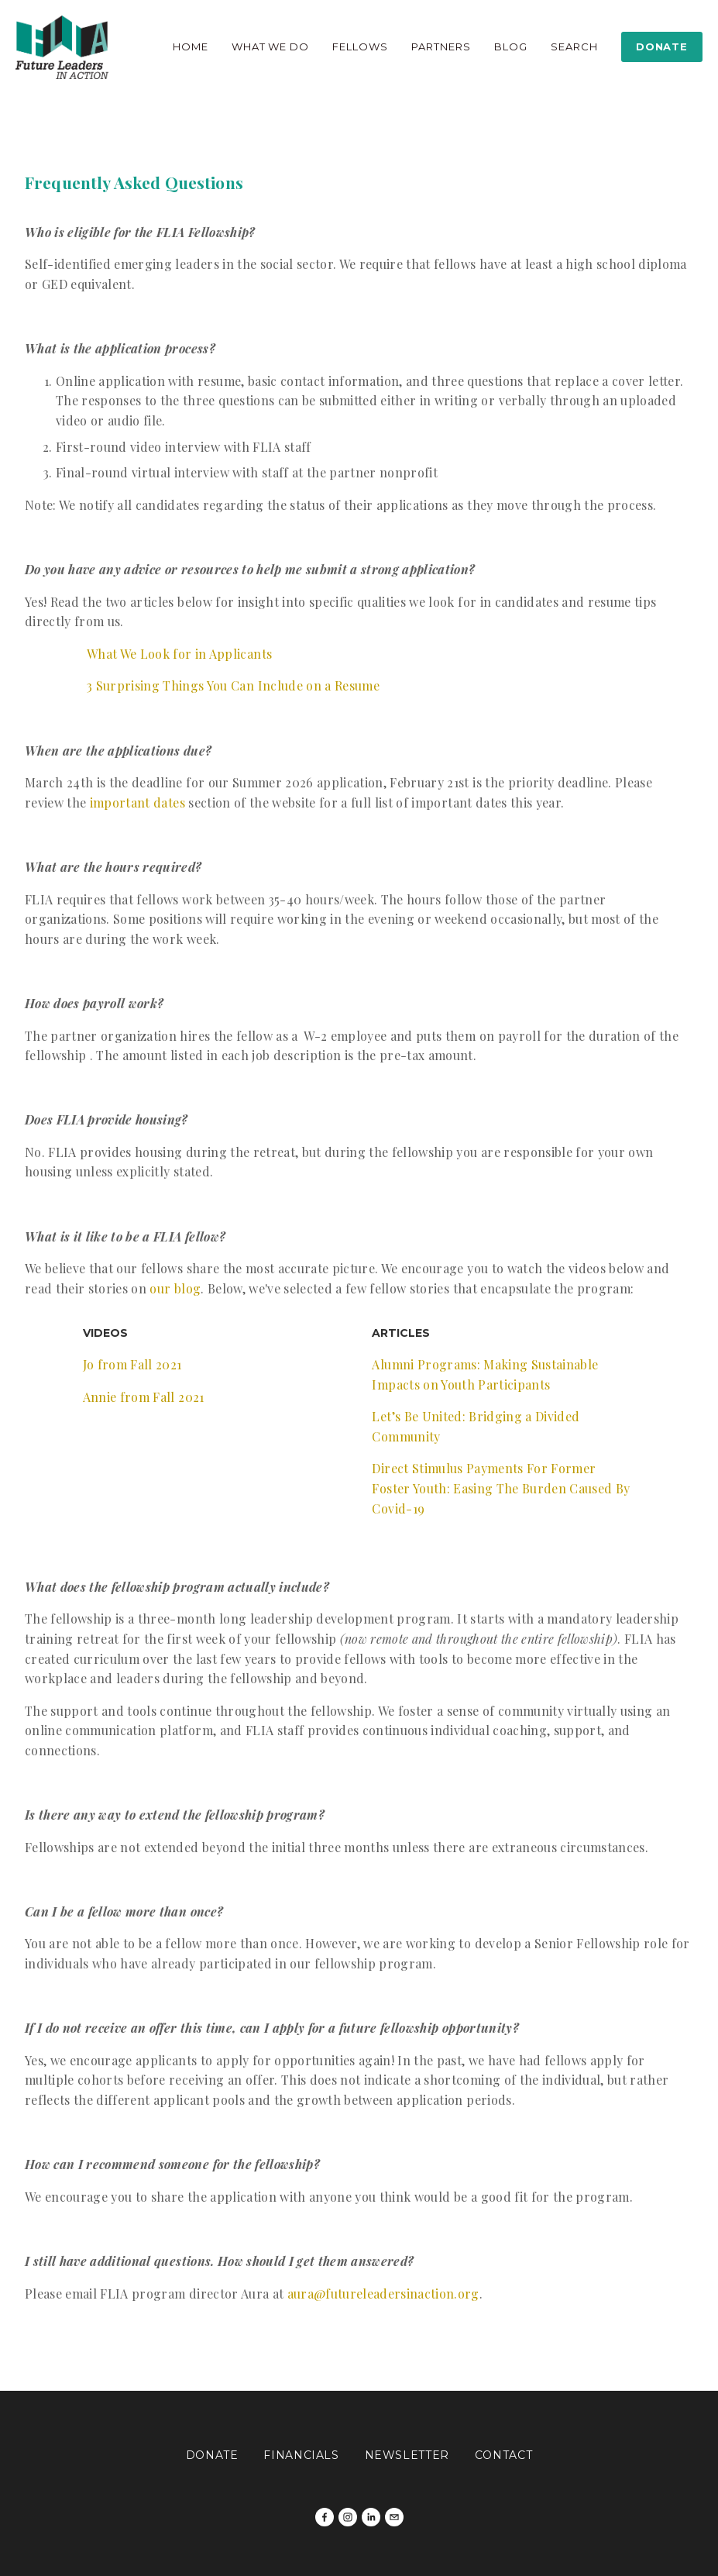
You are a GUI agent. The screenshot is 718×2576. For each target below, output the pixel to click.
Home (190, 46)
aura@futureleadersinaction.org (383, 2293)
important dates (137, 802)
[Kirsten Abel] (371, 2517)
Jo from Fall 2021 (132, 1364)
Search (574, 46)
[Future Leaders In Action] (347, 2517)
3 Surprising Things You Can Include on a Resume (233, 685)
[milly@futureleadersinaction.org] (394, 2517)
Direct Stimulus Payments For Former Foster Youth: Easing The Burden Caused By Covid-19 (502, 1488)
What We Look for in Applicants (179, 654)
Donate (661, 46)
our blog (175, 1288)
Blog (510, 46)
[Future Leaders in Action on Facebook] (324, 2517)
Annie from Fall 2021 (143, 1397)
